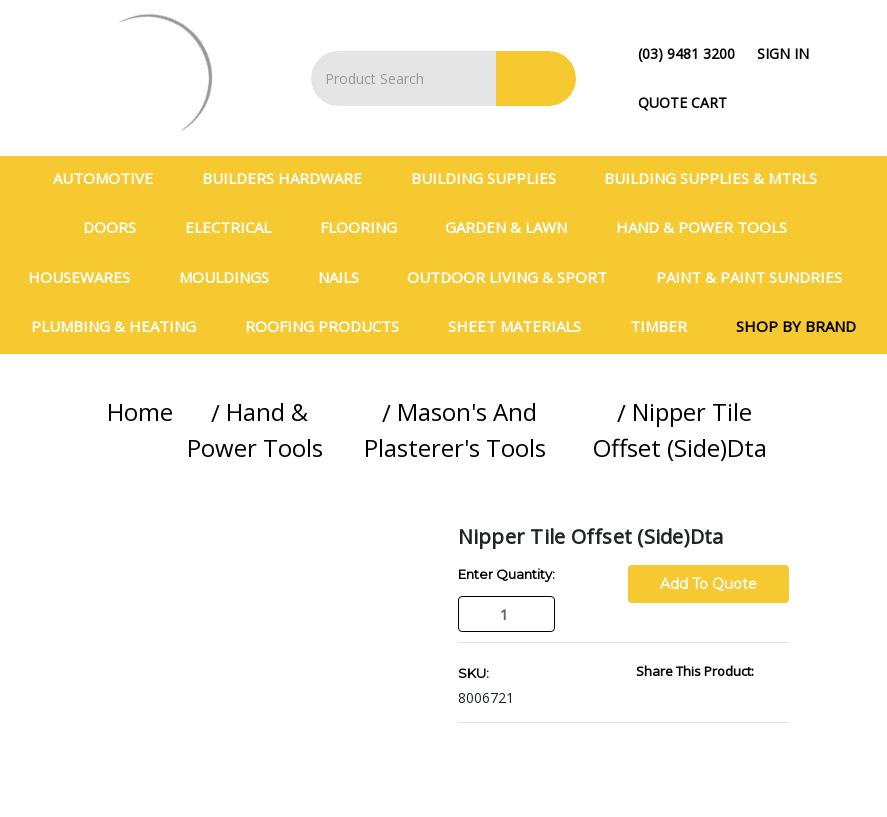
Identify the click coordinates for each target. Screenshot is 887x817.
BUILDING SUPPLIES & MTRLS (719, 178)
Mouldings (232, 277)
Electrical (236, 227)
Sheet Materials (523, 326)
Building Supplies (492, 178)
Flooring (367, 227)
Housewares (87, 277)
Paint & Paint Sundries (757, 277)
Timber (667, 326)
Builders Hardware (290, 178)
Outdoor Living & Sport (515, 277)
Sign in (783, 53)
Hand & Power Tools (710, 227)
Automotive (111, 178)
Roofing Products (330, 326)
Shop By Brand (796, 326)
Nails (347, 277)
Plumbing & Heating (122, 326)
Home (140, 411)
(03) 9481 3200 (686, 53)
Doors (118, 227)
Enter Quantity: (506, 574)
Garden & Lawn (514, 227)
